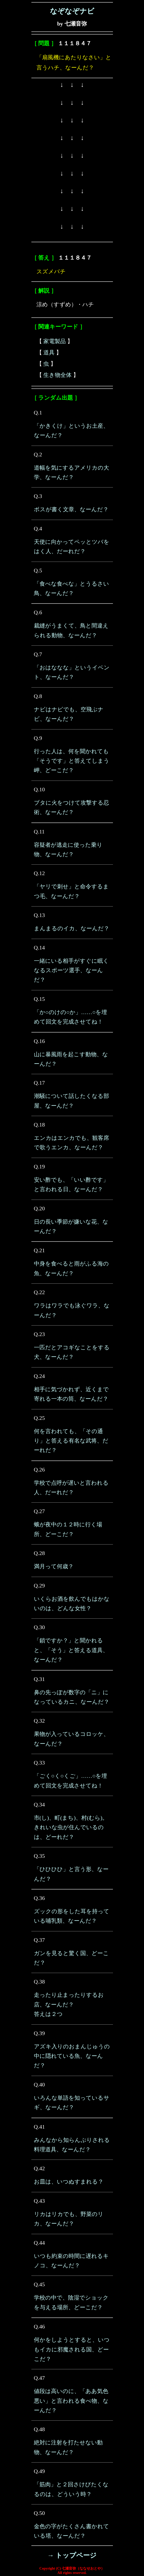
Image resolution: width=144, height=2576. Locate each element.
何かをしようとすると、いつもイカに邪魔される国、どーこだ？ (72, 2349)
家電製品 (54, 341)
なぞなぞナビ (72, 11)
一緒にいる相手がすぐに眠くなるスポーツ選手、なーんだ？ (71, 970)
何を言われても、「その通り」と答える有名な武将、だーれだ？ (71, 1441)
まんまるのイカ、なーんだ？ (71, 928)
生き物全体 (57, 375)
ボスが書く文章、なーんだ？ (71, 509)
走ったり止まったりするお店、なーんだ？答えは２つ (69, 2004)
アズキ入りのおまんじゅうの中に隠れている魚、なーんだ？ (72, 2056)
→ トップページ (72, 2555)
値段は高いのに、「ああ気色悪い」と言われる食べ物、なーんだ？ (71, 2400)
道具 (49, 352)
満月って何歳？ (54, 1566)
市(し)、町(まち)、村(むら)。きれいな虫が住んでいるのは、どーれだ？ (71, 1827)
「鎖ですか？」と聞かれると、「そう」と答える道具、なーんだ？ (71, 1650)
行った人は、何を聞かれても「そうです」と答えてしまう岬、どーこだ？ (71, 761)
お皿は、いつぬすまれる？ (68, 2181)
